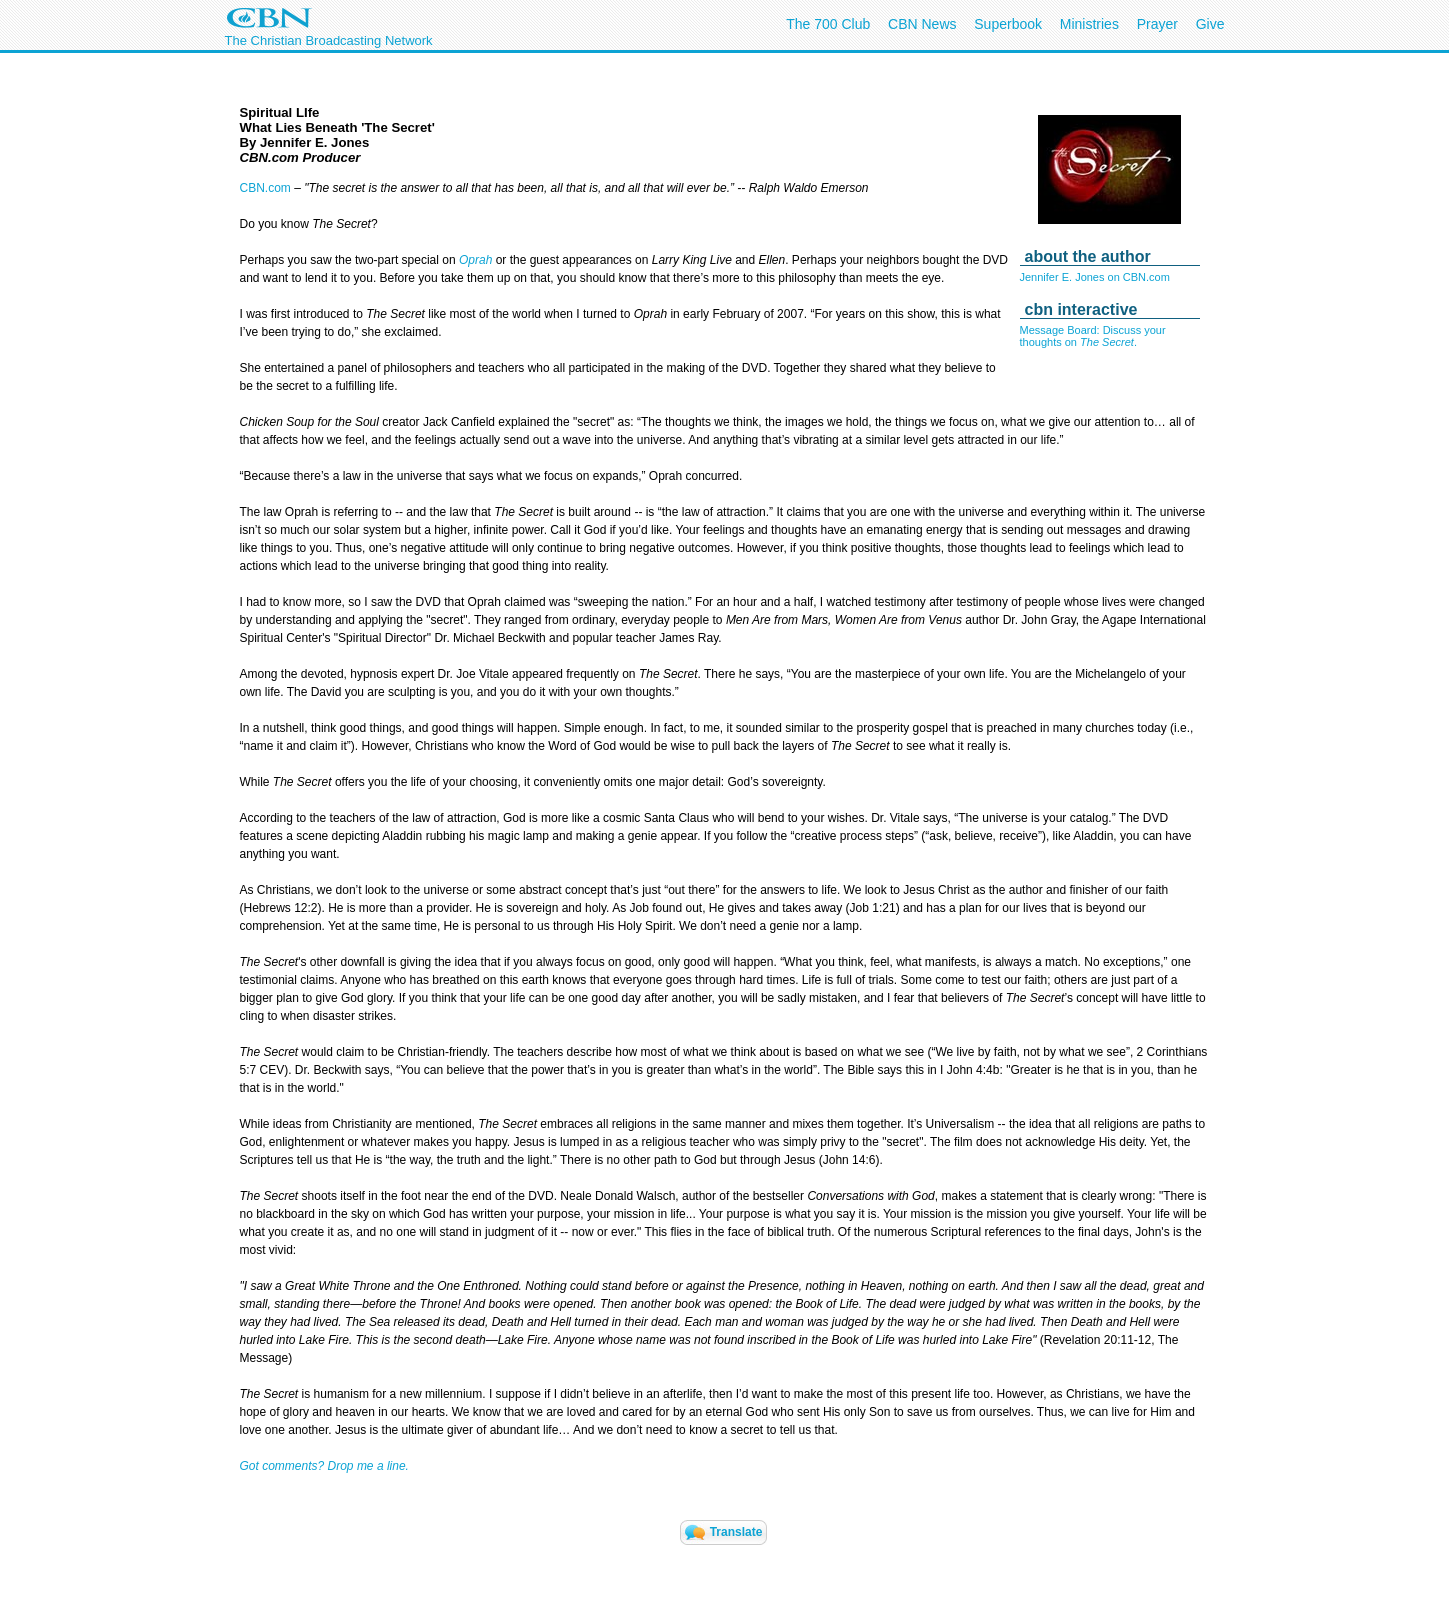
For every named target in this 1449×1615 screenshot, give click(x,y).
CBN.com (265, 188)
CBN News (922, 24)
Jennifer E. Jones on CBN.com (1095, 277)
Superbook (1008, 24)
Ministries (1089, 24)
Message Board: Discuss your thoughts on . (1093, 336)
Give (1210, 24)
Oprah (475, 260)
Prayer (1157, 24)
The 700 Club (828, 24)
